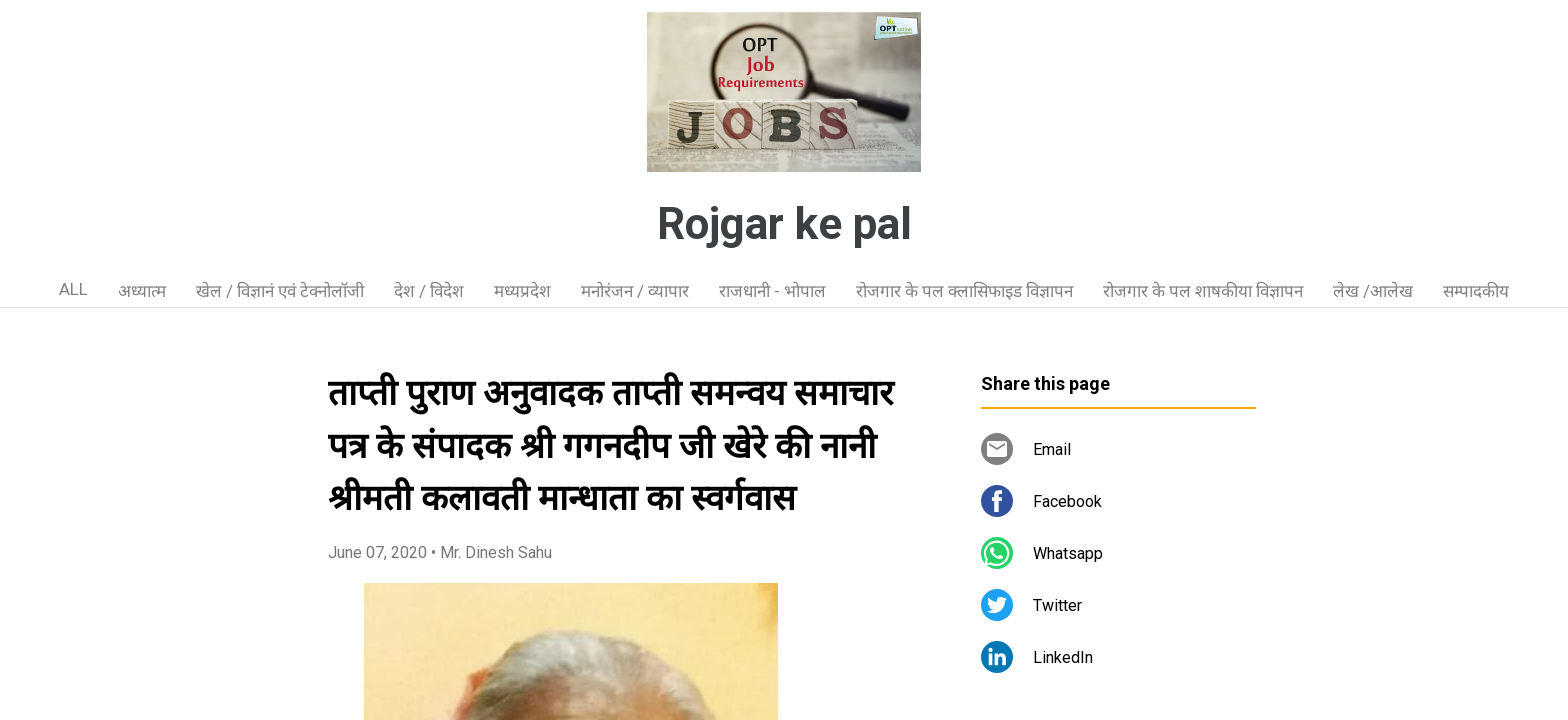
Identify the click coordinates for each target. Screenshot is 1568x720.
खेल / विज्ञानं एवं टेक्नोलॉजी (280, 291)
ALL (73, 289)
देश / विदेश (429, 291)
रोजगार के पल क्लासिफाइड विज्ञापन (964, 291)
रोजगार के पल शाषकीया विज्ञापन (1203, 291)
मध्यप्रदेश (522, 291)
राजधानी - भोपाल (772, 291)
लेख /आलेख (1373, 291)
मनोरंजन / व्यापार (635, 291)
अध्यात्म (142, 291)
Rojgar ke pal (784, 224)
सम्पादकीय (1476, 291)
